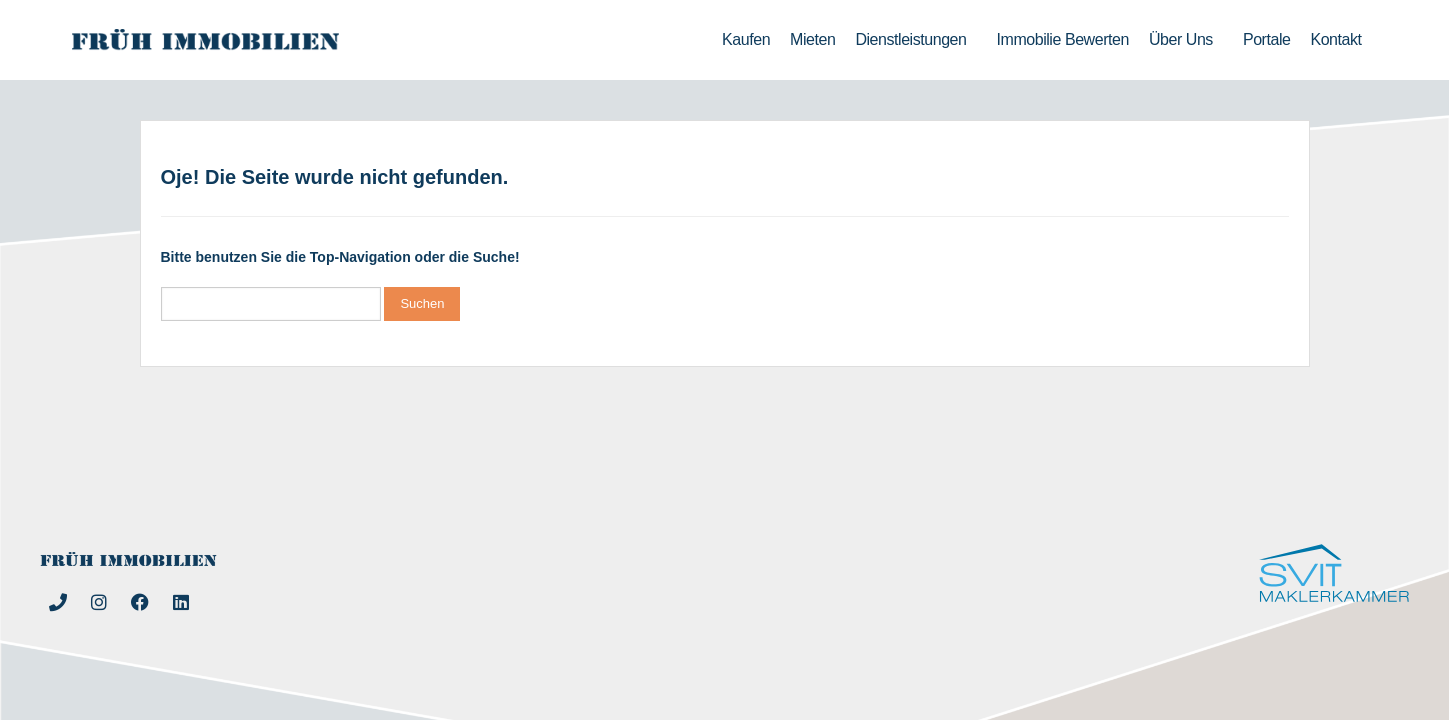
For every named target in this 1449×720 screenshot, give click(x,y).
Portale (1267, 39)
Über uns (1186, 40)
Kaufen (746, 39)
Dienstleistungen (915, 40)
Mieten (812, 39)
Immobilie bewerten (1063, 39)
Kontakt (1335, 39)
